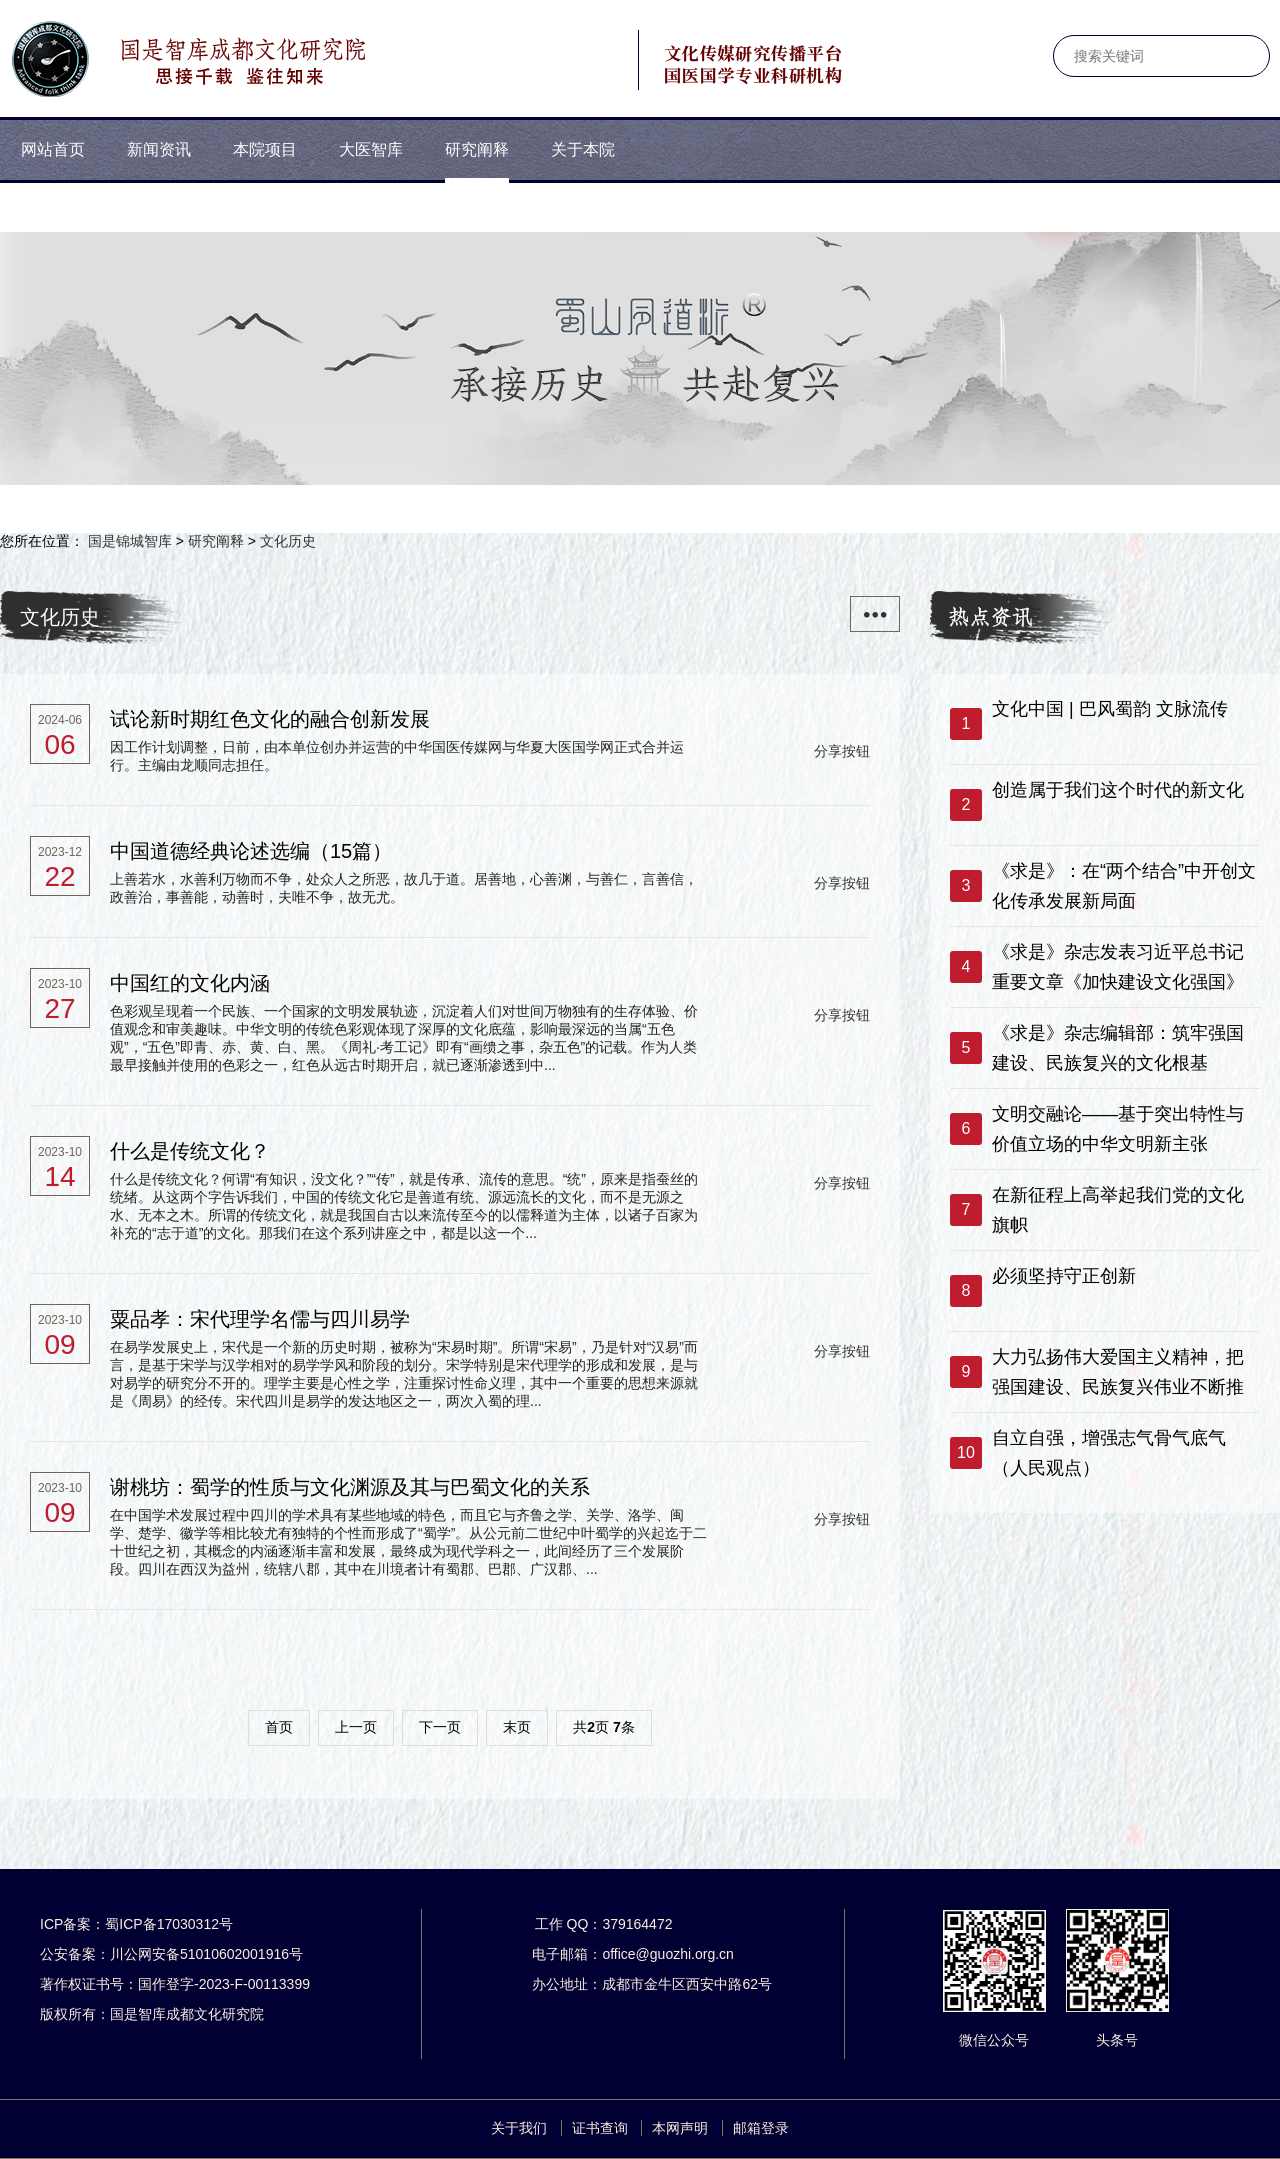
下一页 (440, 1727)
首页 (279, 1727)
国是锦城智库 (130, 541)
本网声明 (680, 2128)
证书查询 (600, 2128)
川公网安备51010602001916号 (206, 1954)
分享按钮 (842, 751)
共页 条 (603, 1727)
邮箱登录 (761, 2128)
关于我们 (519, 2128)
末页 (517, 1727)
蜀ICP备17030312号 (169, 1924)
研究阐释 (216, 541)
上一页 (356, 1727)
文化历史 (288, 541)
